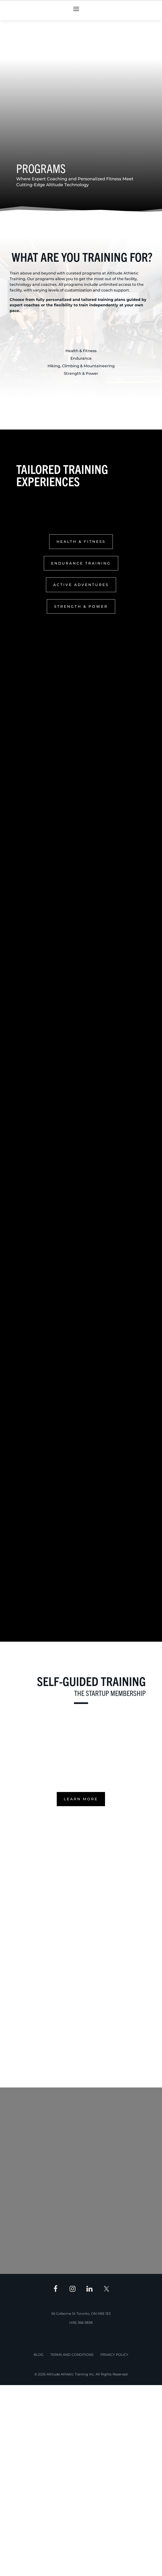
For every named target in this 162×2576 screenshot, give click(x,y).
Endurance (81, 358)
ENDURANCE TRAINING (81, 563)
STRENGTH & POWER (81, 606)
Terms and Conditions (71, 2355)
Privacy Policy (114, 2355)
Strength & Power (81, 373)
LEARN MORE (81, 1799)
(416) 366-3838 (81, 2322)
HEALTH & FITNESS (81, 541)
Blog (39, 2355)
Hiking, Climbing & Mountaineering (81, 366)
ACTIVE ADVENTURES (81, 584)
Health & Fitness (81, 351)
